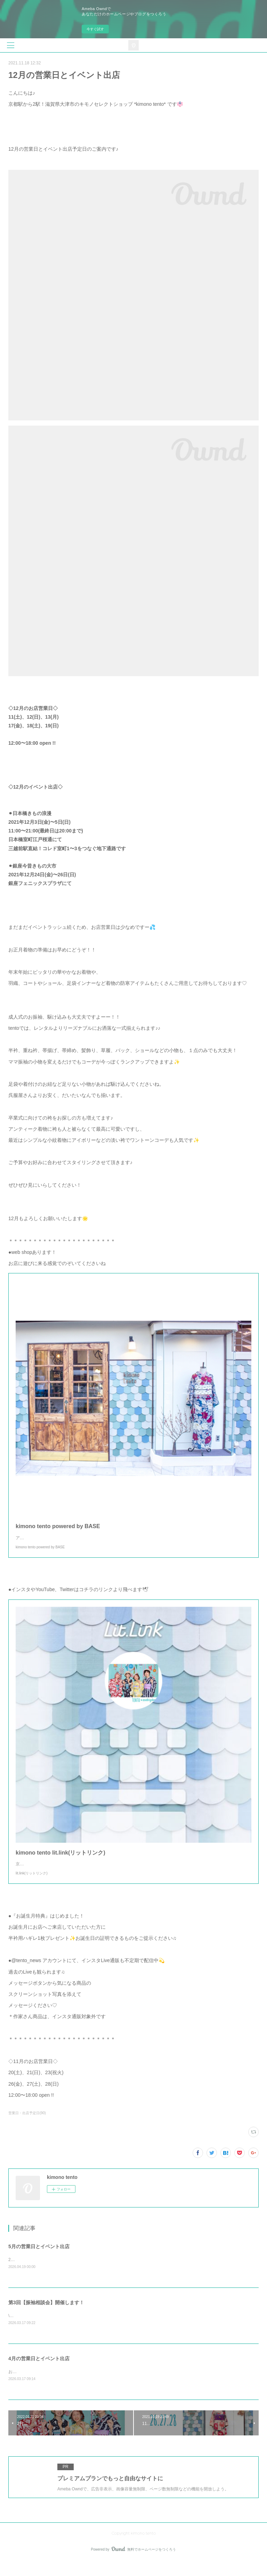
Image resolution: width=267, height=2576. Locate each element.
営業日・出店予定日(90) (27, 2127)
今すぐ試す (95, 29)
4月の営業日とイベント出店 (39, 2373)
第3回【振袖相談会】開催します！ (46, 2316)
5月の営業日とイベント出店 (39, 2260)
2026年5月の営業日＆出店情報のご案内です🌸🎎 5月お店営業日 (69, 2273)
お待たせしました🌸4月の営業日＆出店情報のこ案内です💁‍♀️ (64, 2386)
